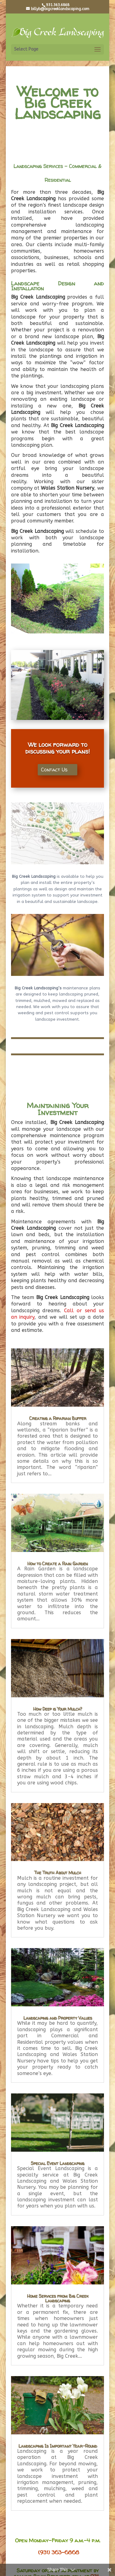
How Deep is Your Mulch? (57, 1709)
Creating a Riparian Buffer (57, 1418)
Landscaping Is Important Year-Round (57, 2446)
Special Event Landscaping (57, 2163)
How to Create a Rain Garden (57, 1563)
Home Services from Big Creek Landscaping (57, 2298)
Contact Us (54, 769)
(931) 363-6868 (58, 2552)
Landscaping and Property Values (57, 2018)
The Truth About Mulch (57, 1872)
